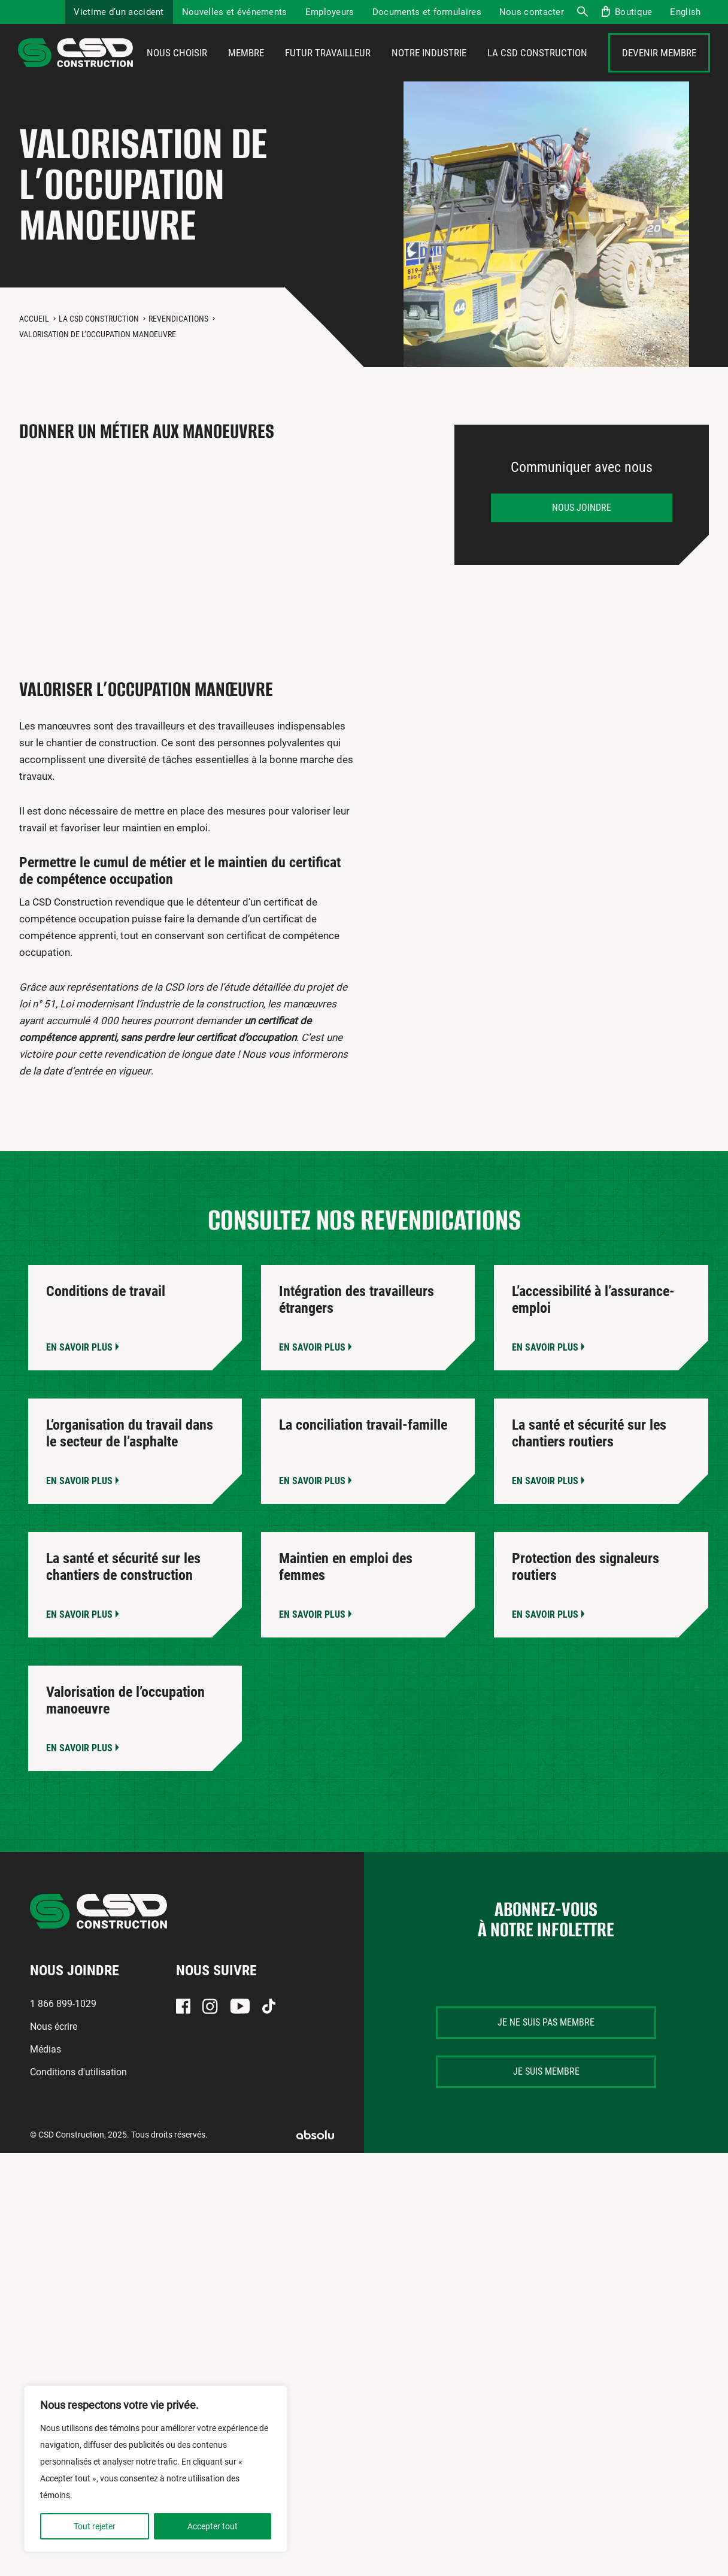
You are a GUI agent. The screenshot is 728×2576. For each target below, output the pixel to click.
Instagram (210, 2040)
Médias (45, 2082)
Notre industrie (429, 70)
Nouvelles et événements (234, 12)
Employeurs (329, 12)
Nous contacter (531, 12)
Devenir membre (659, 70)
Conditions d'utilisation (78, 2105)
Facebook (183, 2039)
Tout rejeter (95, 2526)
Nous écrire (53, 2060)
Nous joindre (581, 541)
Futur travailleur (328, 70)
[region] (155, 2469)
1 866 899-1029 (63, 2037)
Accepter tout (212, 2526)
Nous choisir (177, 70)
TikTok (268, 2039)
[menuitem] (685, 12)
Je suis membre (546, 2105)
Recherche (582, 12)
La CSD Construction (537, 70)
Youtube (240, 2039)
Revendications (178, 352)
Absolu (315, 2168)
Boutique (633, 12)
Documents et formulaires (426, 12)
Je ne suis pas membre (546, 2056)
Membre (246, 70)
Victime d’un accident (118, 12)
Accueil (34, 352)
